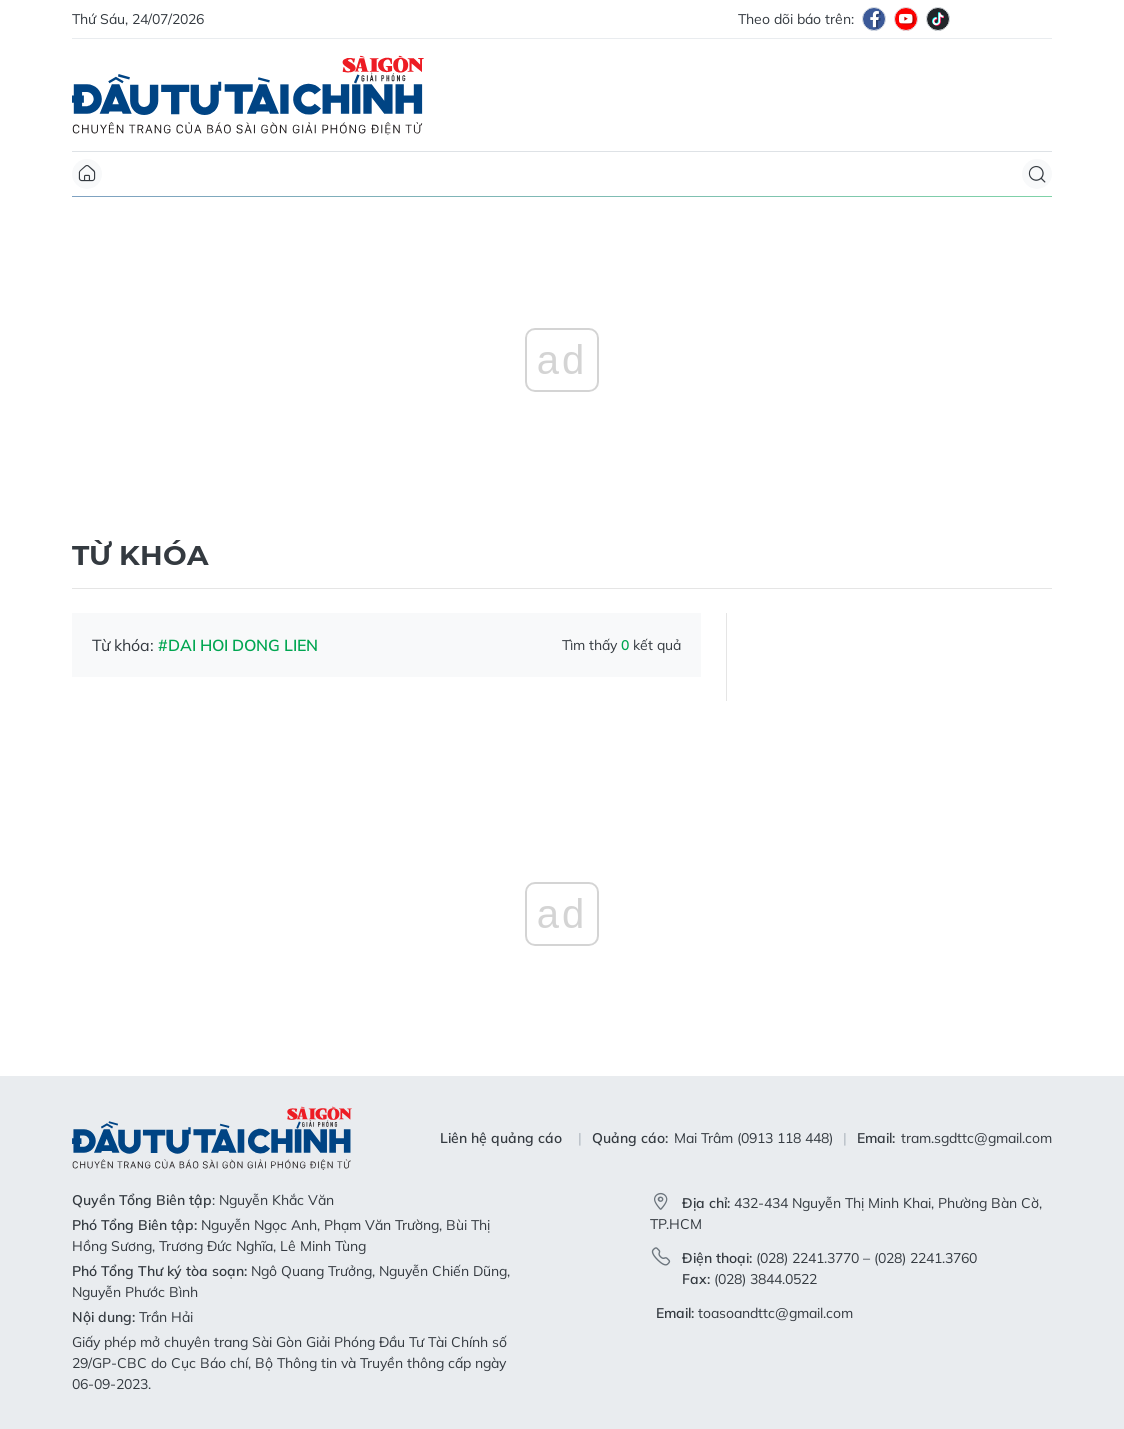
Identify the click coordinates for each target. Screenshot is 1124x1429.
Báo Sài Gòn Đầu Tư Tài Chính (248, 95)
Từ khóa (140, 555)
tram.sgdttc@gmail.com (976, 1138)
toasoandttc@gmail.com (775, 1313)
